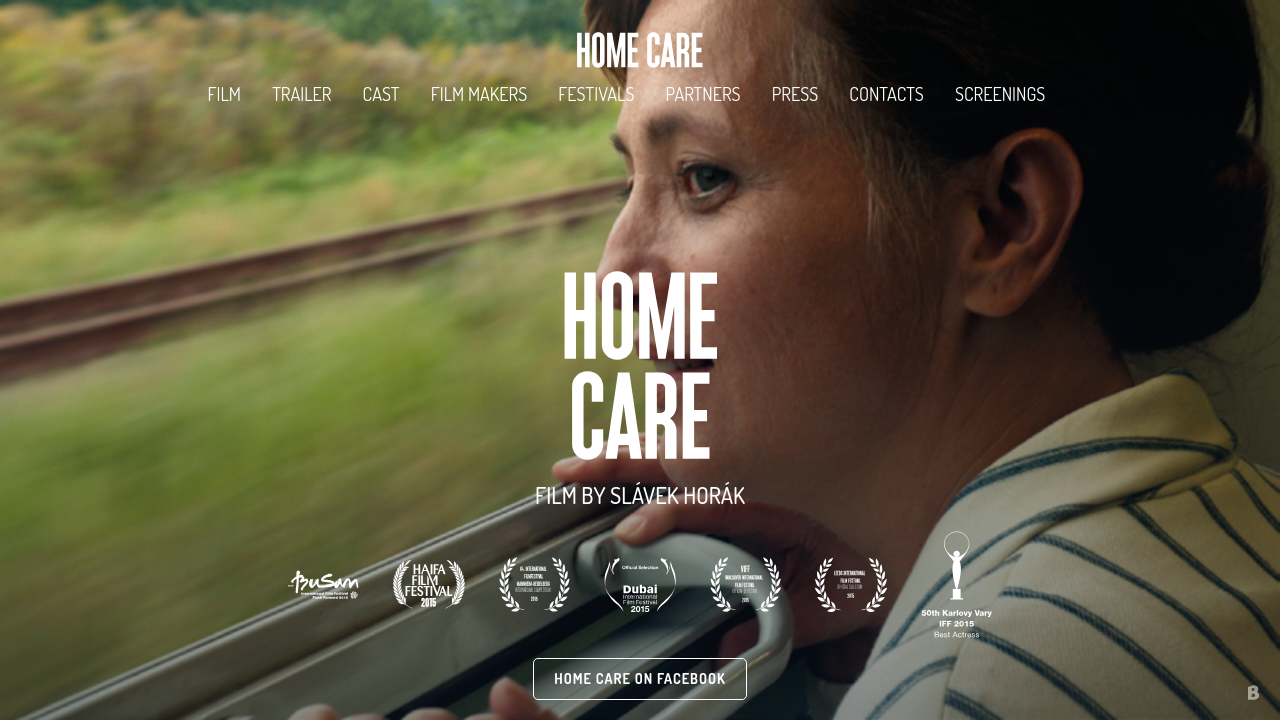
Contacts (886, 93)
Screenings (1000, 93)
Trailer (301, 93)
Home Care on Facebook (640, 678)
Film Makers (479, 93)
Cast (381, 93)
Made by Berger (1223, 681)
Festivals (596, 93)
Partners (703, 93)
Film (224, 93)
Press (795, 93)
